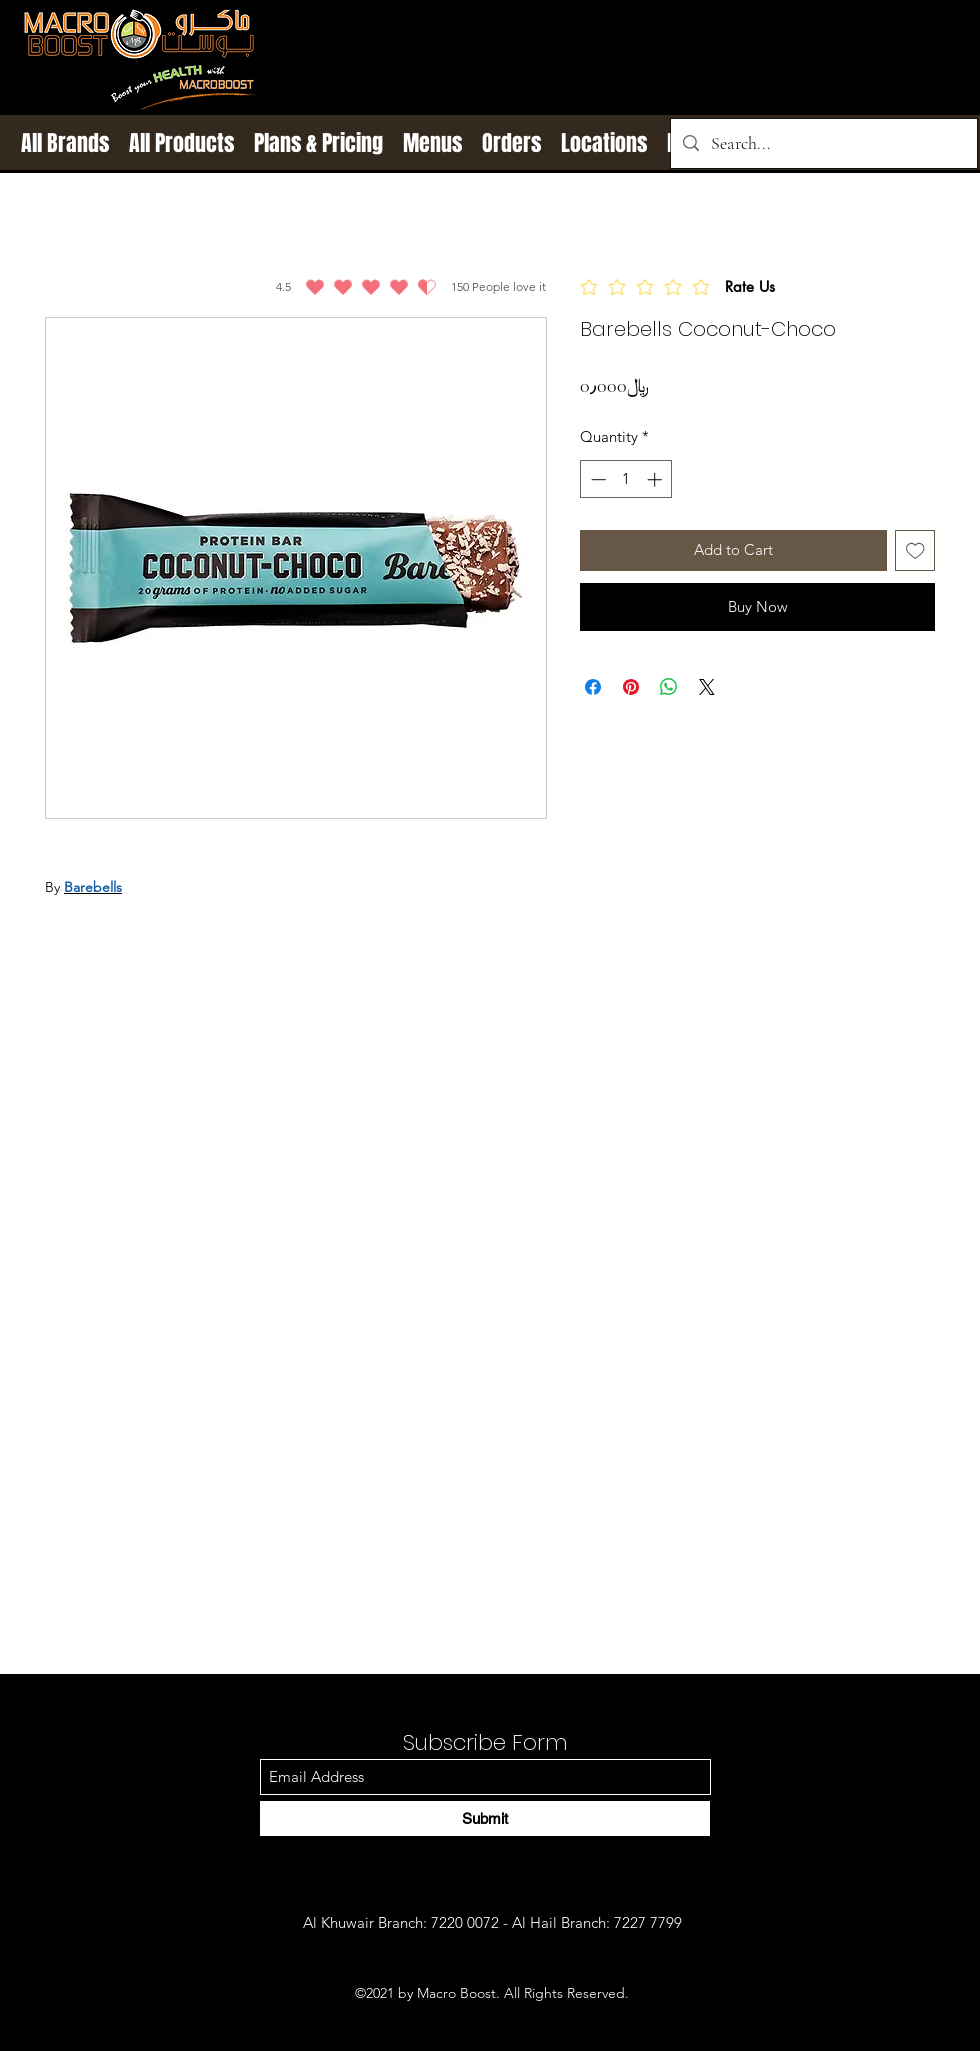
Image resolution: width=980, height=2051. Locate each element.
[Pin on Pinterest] (631, 687)
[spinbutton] (626, 479)
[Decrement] (596, 479)
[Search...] (823, 143)
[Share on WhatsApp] (669, 687)
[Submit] (485, 1818)
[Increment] (656, 479)
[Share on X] (707, 687)
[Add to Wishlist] (915, 550)
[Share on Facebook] (593, 687)
